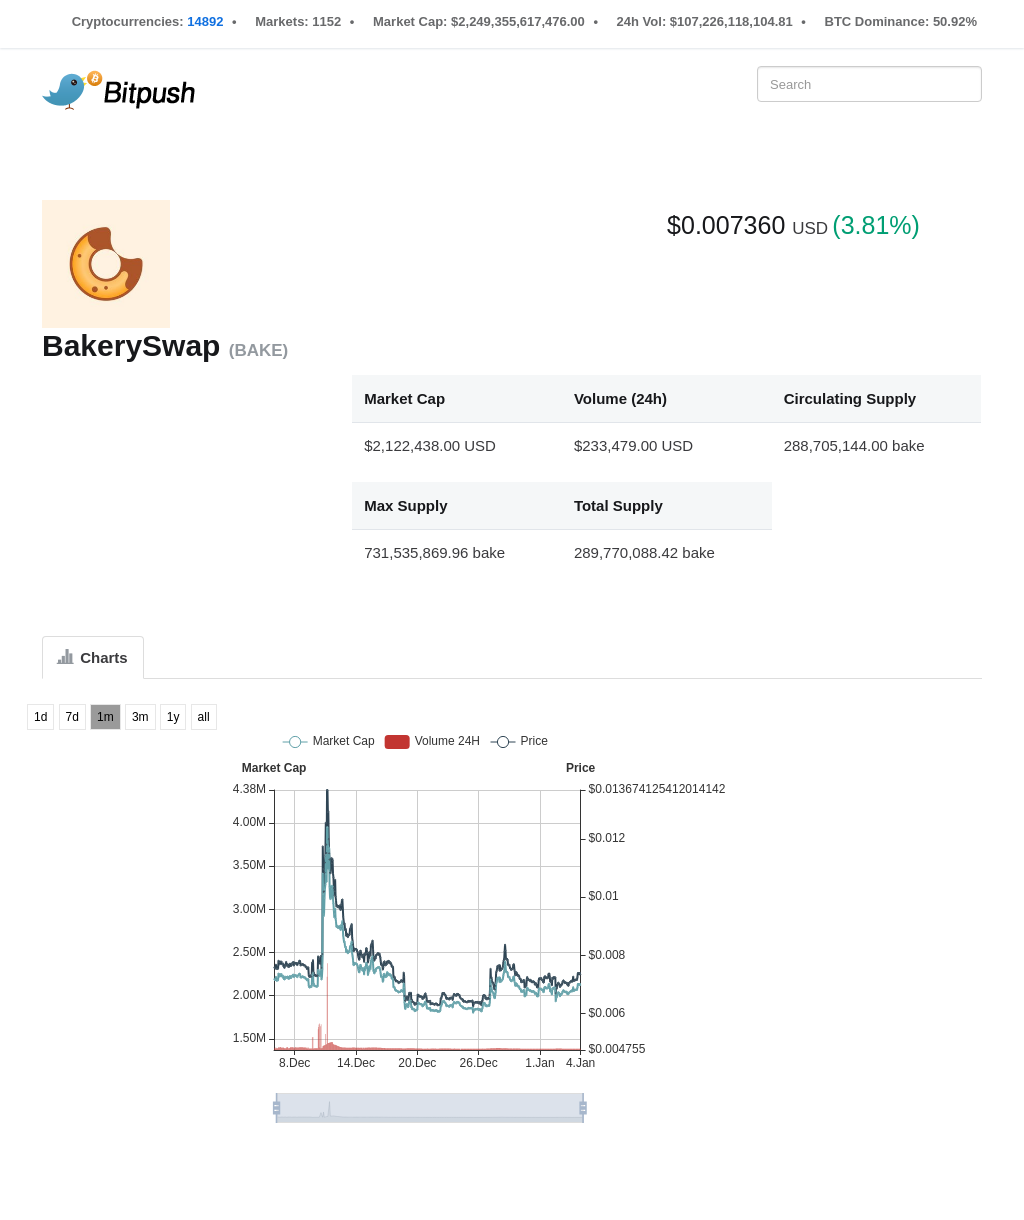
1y (173, 717)
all (204, 717)
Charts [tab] (93, 657)
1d (40, 717)
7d (72, 717)
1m (105, 717)
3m (140, 717)
